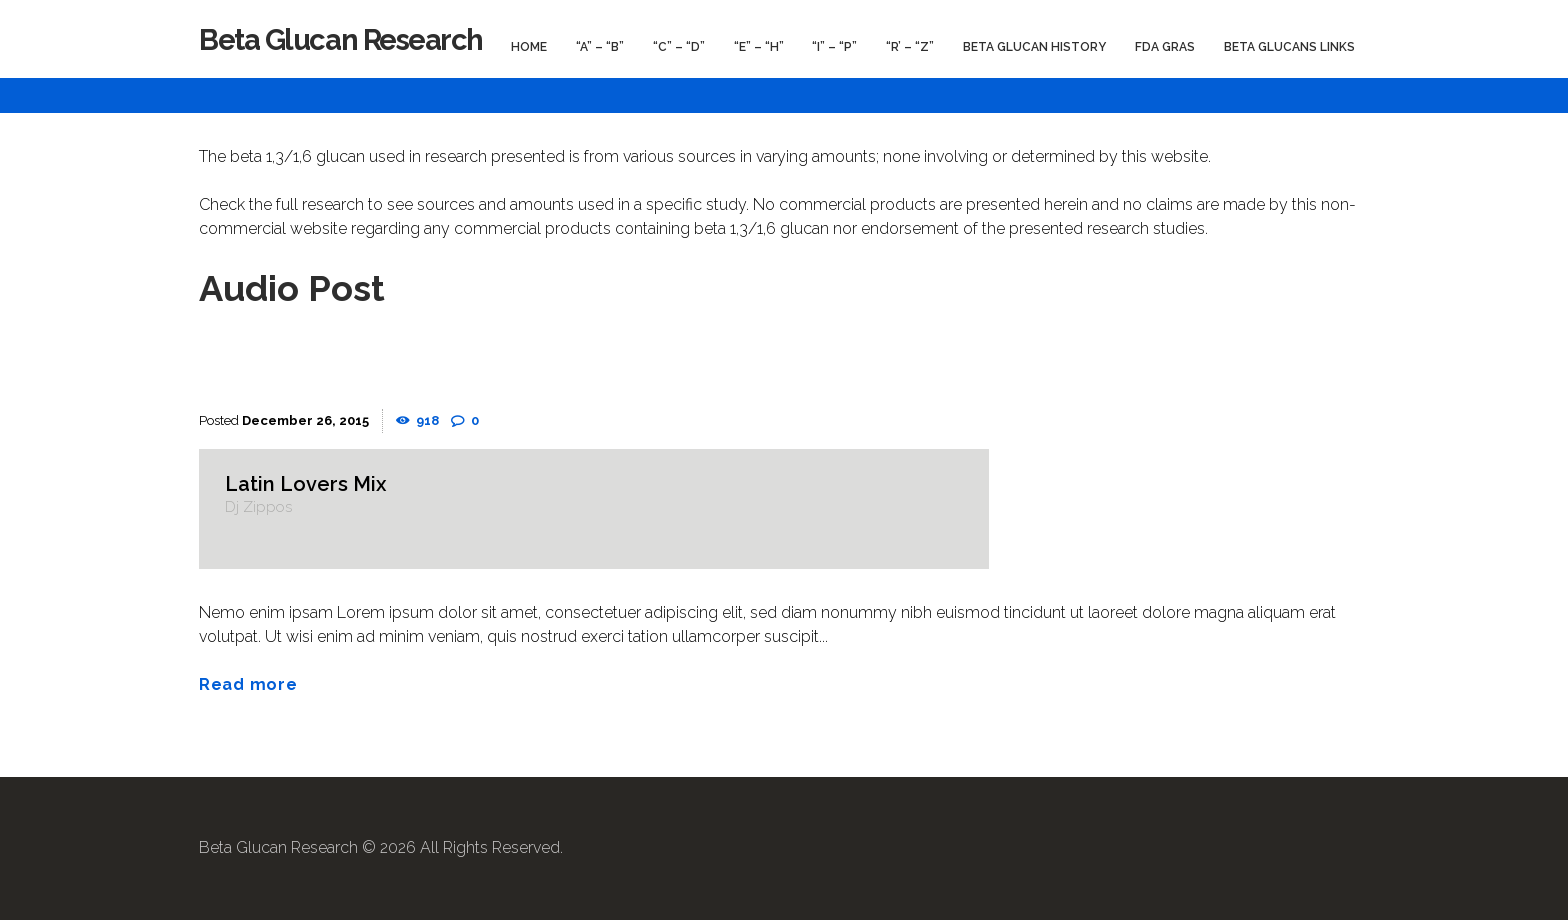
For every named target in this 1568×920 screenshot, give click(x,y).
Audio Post (292, 288)
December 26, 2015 (305, 420)
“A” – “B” (600, 47)
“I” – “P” (834, 47)
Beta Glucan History (1034, 47)
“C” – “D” (679, 47)
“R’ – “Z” (910, 47)
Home (529, 47)
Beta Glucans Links (1289, 47)
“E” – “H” (759, 47)
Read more (248, 684)
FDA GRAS (1165, 47)
